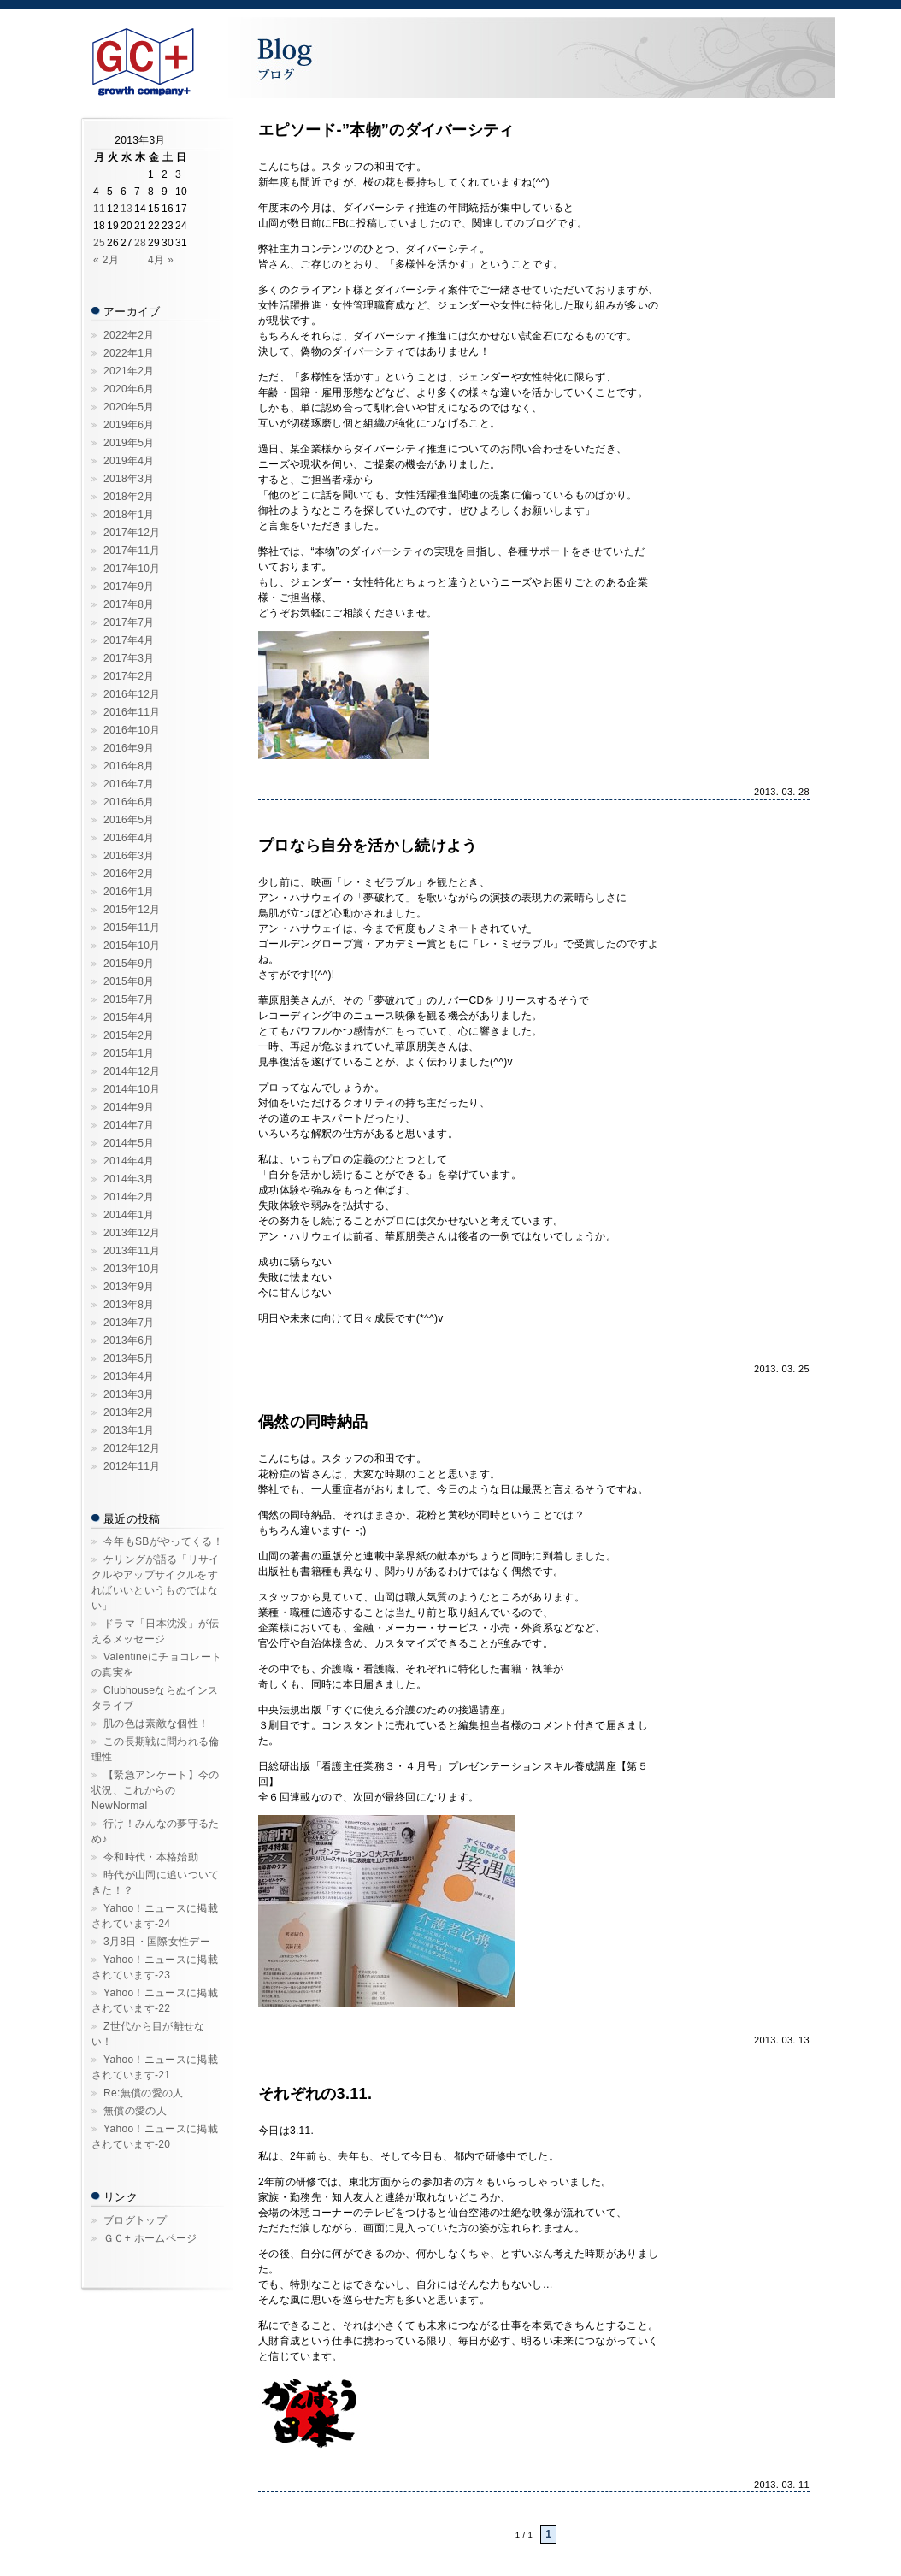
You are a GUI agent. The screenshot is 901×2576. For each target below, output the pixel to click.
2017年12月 (132, 533)
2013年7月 (129, 1323)
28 (140, 243)
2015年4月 (129, 1017)
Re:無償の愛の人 (143, 2093)
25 (99, 243)
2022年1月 (129, 353)
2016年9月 (129, 748)
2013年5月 (129, 1359)
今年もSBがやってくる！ (163, 1541)
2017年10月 (132, 569)
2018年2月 (129, 497)
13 (126, 209)
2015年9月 (129, 964)
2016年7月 (129, 784)
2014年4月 (129, 1161)
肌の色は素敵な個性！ (156, 1724)
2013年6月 (129, 1341)
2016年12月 (132, 694)
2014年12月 (132, 1071)
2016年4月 (129, 838)
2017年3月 (129, 658)
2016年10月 (132, 730)
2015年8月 (129, 981)
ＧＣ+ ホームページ (150, 2238)
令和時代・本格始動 (150, 1857)
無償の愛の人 (135, 2111)
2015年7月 (129, 999)
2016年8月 (129, 766)
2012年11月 (132, 1466)
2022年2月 (129, 335)
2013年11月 (132, 1251)
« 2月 (106, 260)
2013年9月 (129, 1287)
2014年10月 (132, 1089)
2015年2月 (129, 1035)
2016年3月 (129, 856)
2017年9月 (129, 586)
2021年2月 (129, 371)
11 (99, 209)
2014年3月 (129, 1179)
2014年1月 (129, 1215)
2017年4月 (129, 640)
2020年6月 (129, 389)
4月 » (161, 260)
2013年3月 (129, 1394)
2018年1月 (129, 515)
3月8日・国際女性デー (156, 1942)
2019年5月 (129, 443)
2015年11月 (132, 928)
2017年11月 (132, 551)
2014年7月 (129, 1125)
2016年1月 (129, 892)
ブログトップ (135, 2220)
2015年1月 (129, 1053)
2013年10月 (132, 1269)
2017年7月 (129, 622)
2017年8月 (129, 604)
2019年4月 (129, 461)
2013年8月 (129, 1305)
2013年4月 (129, 1376)
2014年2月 (129, 1197)
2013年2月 (129, 1412)
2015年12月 (132, 910)
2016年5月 (129, 820)
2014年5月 (129, 1143)
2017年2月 (129, 676)
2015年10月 (132, 946)
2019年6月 (129, 425)
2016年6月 (129, 802)
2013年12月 (132, 1233)
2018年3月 (129, 479)
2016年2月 (129, 874)
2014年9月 (129, 1107)
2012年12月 (132, 1448)
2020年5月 (129, 407)
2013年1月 (129, 1430)
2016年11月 (132, 712)
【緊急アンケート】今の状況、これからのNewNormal (155, 1790)
